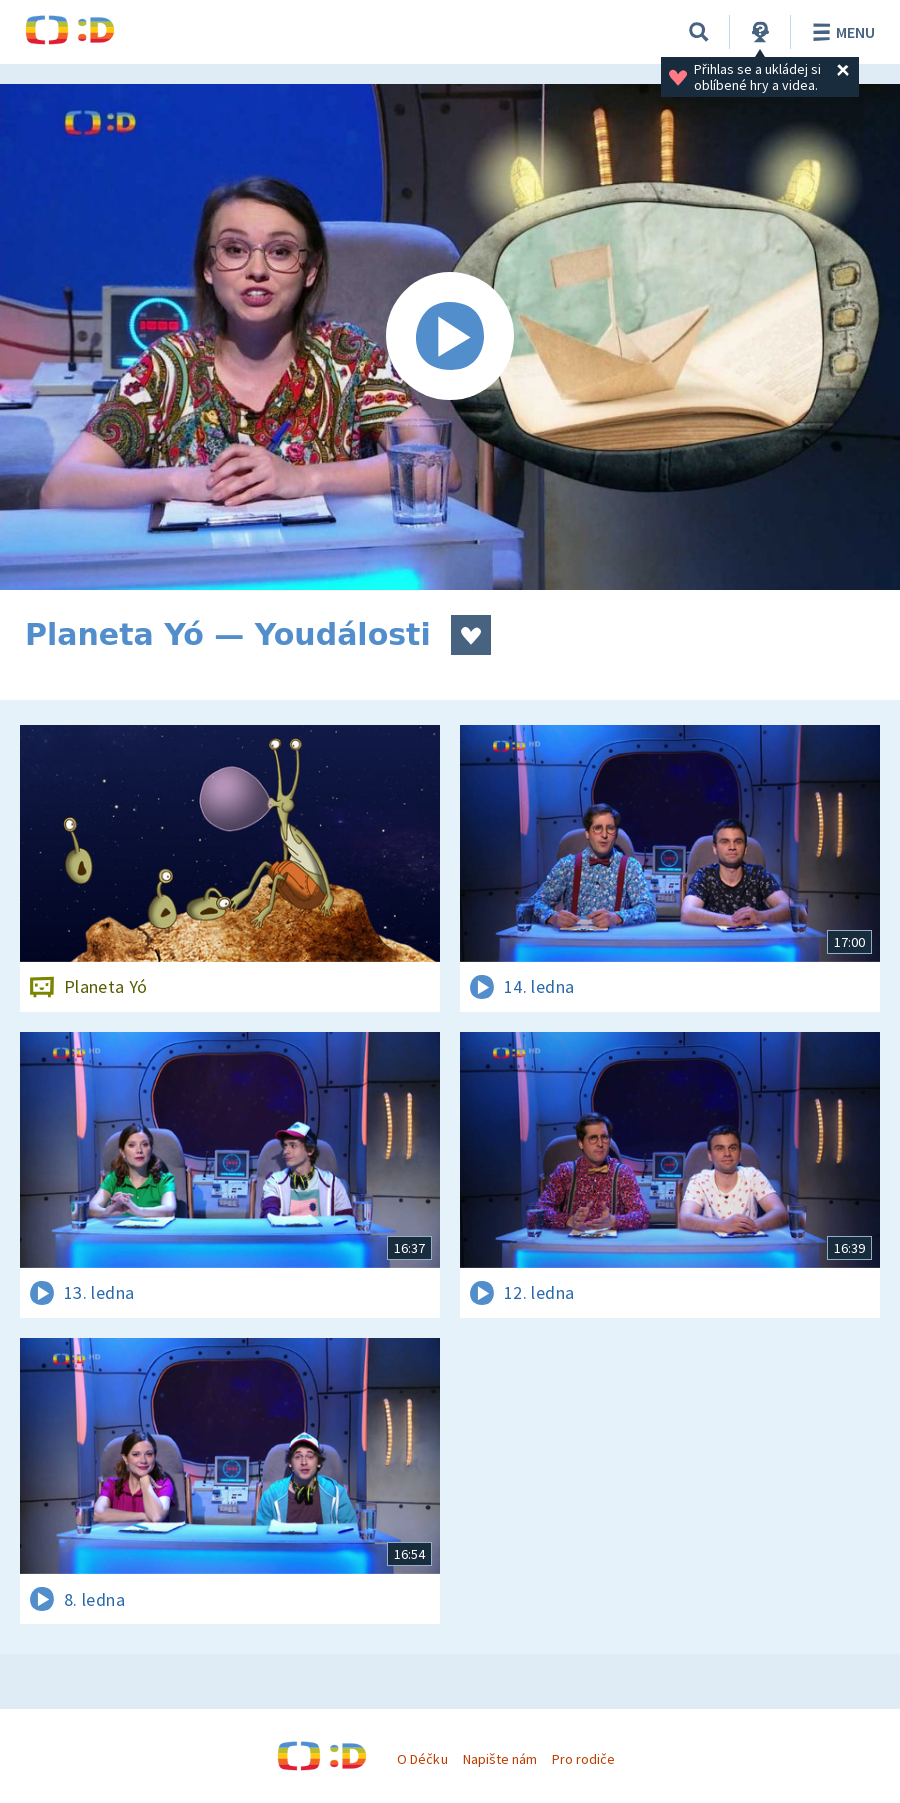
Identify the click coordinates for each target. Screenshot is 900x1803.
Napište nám (500, 1759)
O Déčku (422, 1759)
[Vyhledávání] (699, 32)
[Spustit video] (450, 337)
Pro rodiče (583, 1759)
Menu (840, 32)
